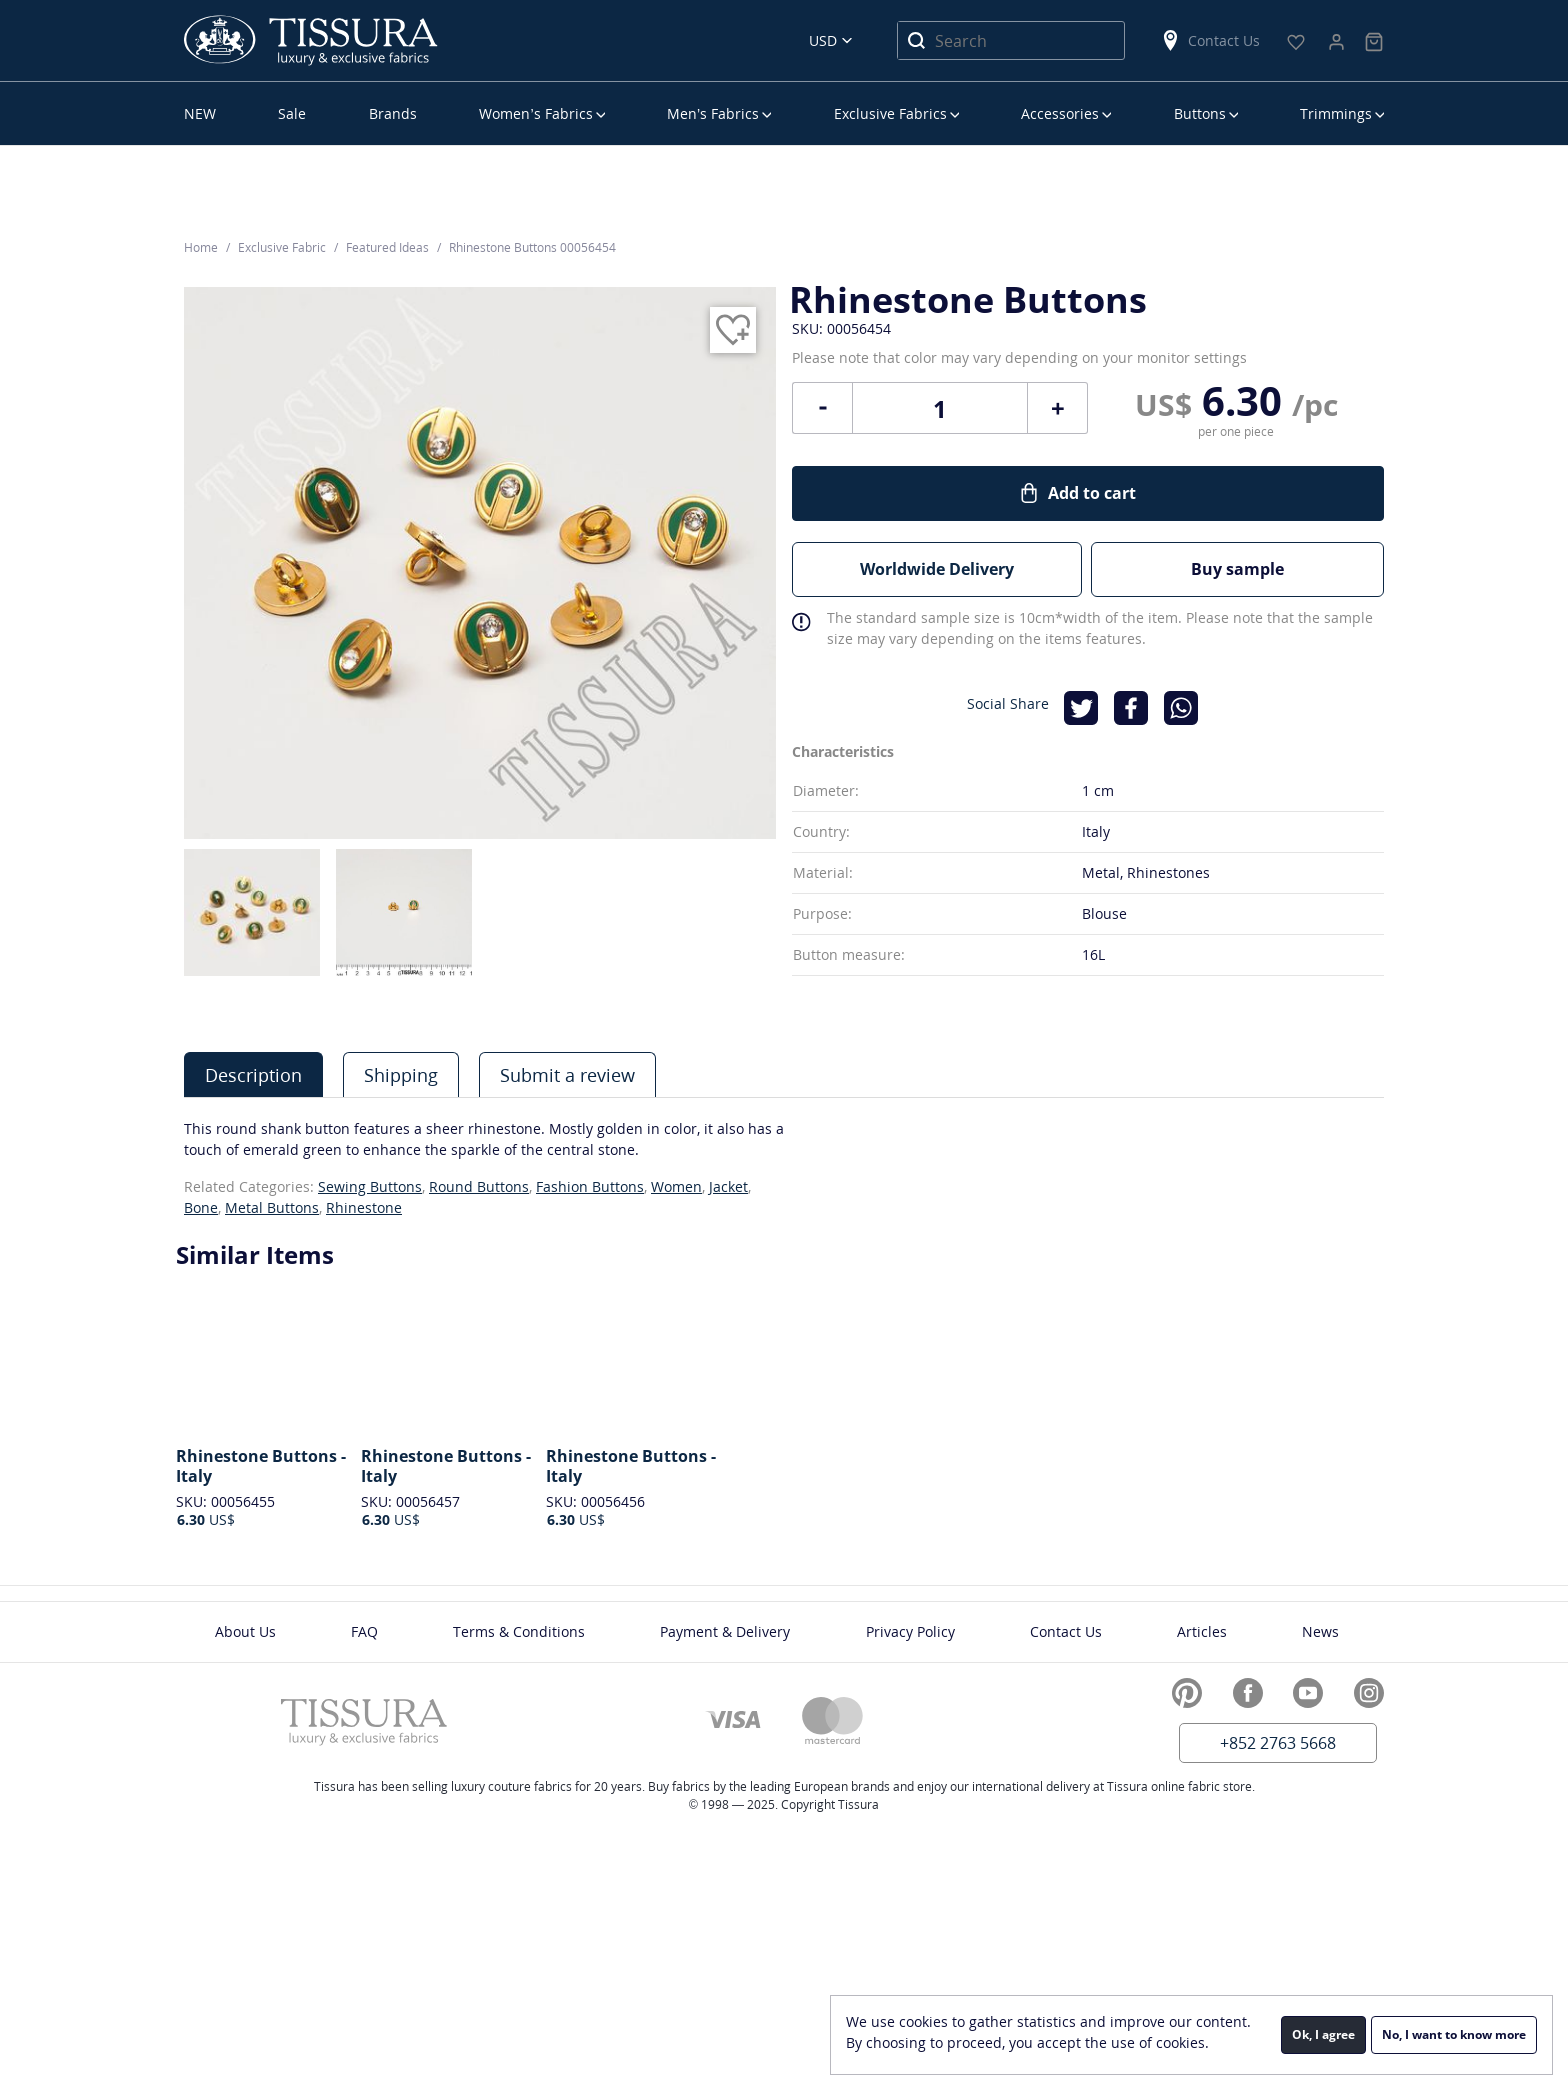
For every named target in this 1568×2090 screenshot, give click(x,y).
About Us (245, 1631)
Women (676, 1186)
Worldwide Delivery (937, 569)
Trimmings (1336, 113)
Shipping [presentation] (401, 1075)
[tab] (253, 1074)
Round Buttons (479, 1186)
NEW (200, 113)
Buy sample (1238, 569)
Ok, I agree (1323, 2034)
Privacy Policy (910, 1631)
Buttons (1200, 113)
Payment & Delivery (725, 1631)
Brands (393, 113)
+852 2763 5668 (1278, 1743)
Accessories (1060, 113)
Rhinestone (364, 1207)
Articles (1202, 1631)
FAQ (364, 1631)
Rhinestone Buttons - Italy (261, 1466)
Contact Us (1210, 40)
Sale (292, 113)
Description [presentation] (253, 1075)
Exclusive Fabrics (890, 113)
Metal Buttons (272, 1207)
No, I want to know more (1454, 2034)
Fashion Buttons (590, 1186)
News (1320, 1631)
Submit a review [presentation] (567, 1075)
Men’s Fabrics (713, 113)
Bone (201, 1207)
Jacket (728, 1186)
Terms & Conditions (519, 1631)
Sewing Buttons (370, 1186)
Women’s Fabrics (535, 113)
